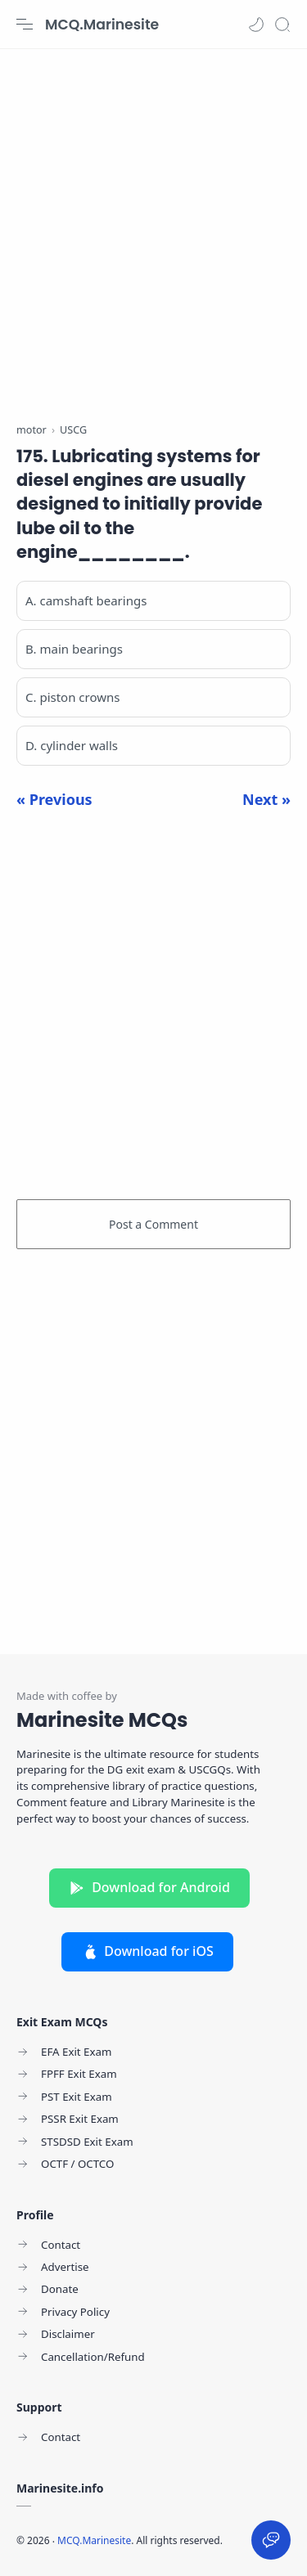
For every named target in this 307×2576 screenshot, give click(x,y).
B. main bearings (74, 649)
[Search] (282, 24)
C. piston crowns (72, 697)
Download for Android (149, 1887)
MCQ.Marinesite (102, 24)
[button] (256, 24)
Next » (266, 799)
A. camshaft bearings (86, 600)
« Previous (54, 799)
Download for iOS (147, 1951)
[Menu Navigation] (24, 24)
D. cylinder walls (71, 745)
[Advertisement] (153, 227)
